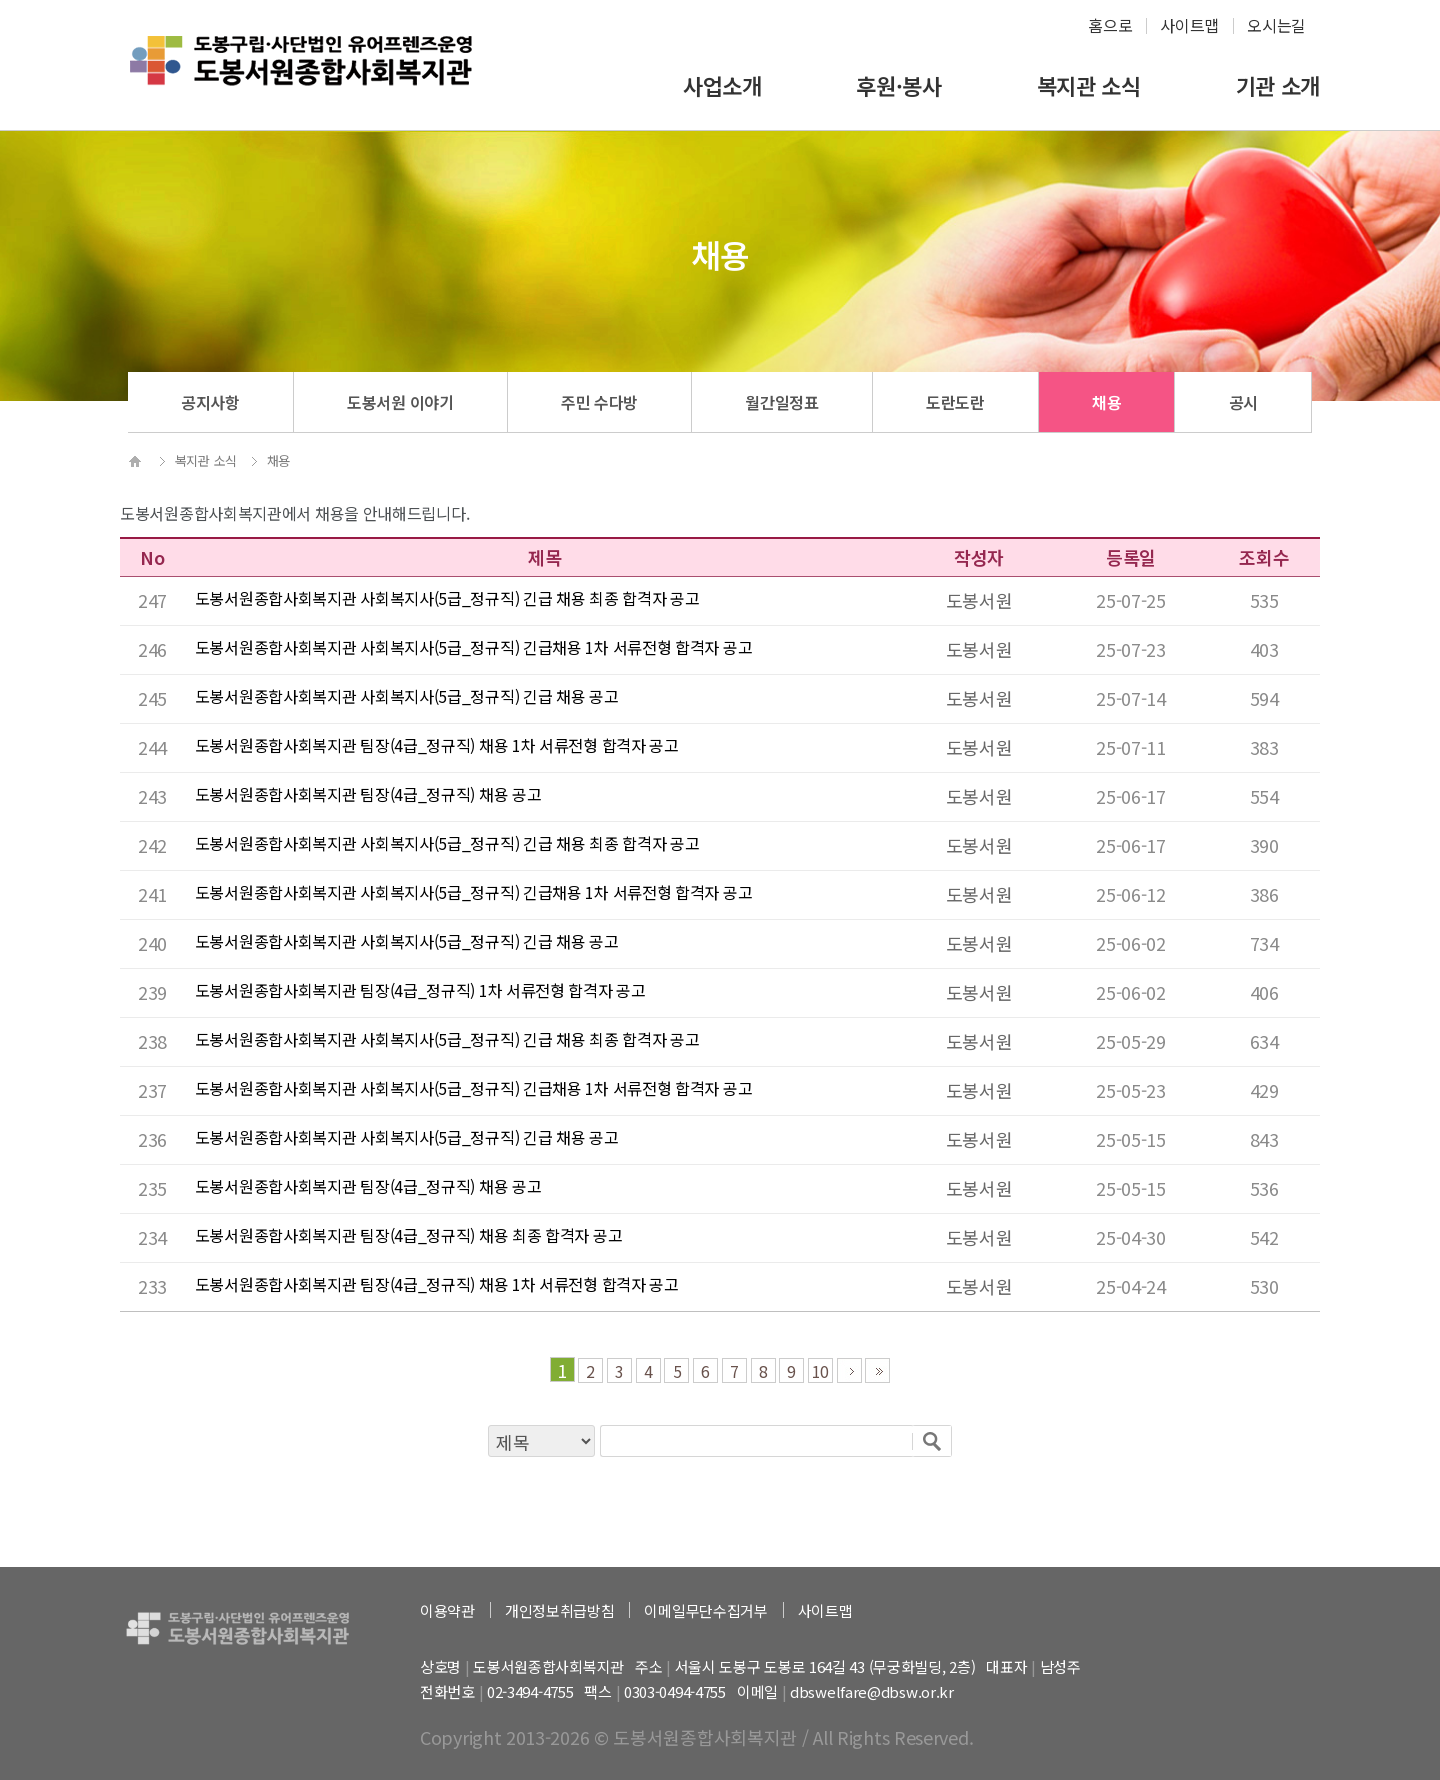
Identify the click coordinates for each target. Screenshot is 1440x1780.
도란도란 (955, 402)
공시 (1243, 402)
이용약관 (447, 1610)
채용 (1106, 402)
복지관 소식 (1089, 85)
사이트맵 (1189, 25)
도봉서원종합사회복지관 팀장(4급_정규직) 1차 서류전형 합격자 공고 (420, 990)
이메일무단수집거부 (705, 1610)
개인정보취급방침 (560, 1610)
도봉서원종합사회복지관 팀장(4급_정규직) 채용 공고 (368, 794)
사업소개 (722, 85)
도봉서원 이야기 (400, 402)
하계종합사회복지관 (301, 76)
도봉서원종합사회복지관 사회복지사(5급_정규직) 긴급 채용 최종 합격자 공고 (447, 598)
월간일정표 (782, 402)
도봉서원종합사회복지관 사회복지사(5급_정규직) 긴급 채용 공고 (407, 696)
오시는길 (1276, 25)
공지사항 (210, 402)
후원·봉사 (899, 85)
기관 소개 (1278, 85)
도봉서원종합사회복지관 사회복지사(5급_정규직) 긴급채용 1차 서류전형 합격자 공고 (474, 647)
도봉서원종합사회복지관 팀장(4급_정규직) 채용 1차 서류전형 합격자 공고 (437, 745)
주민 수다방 (599, 402)
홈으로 (1110, 25)
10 (820, 1371)
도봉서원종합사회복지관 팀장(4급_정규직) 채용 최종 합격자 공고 (409, 1235)
